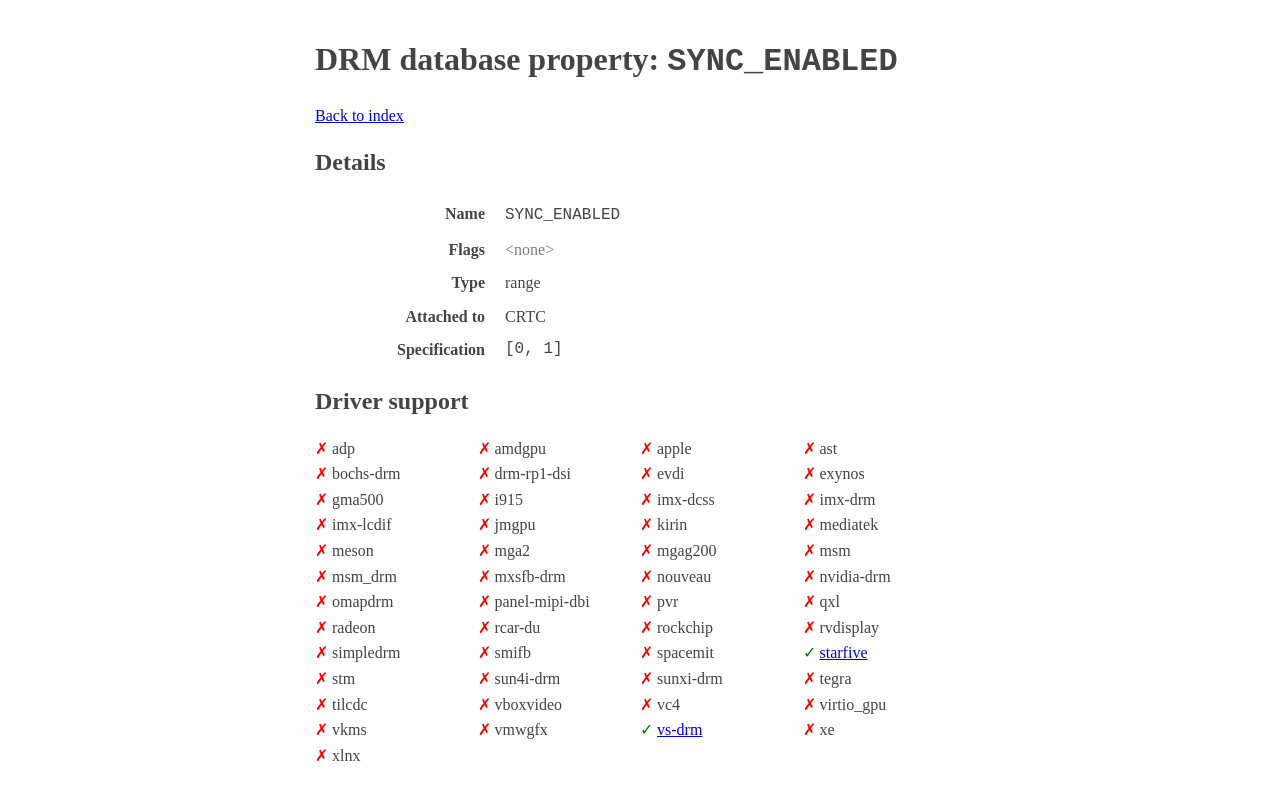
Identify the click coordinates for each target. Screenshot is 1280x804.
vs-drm (679, 725)
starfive (844, 648)
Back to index (359, 113)
